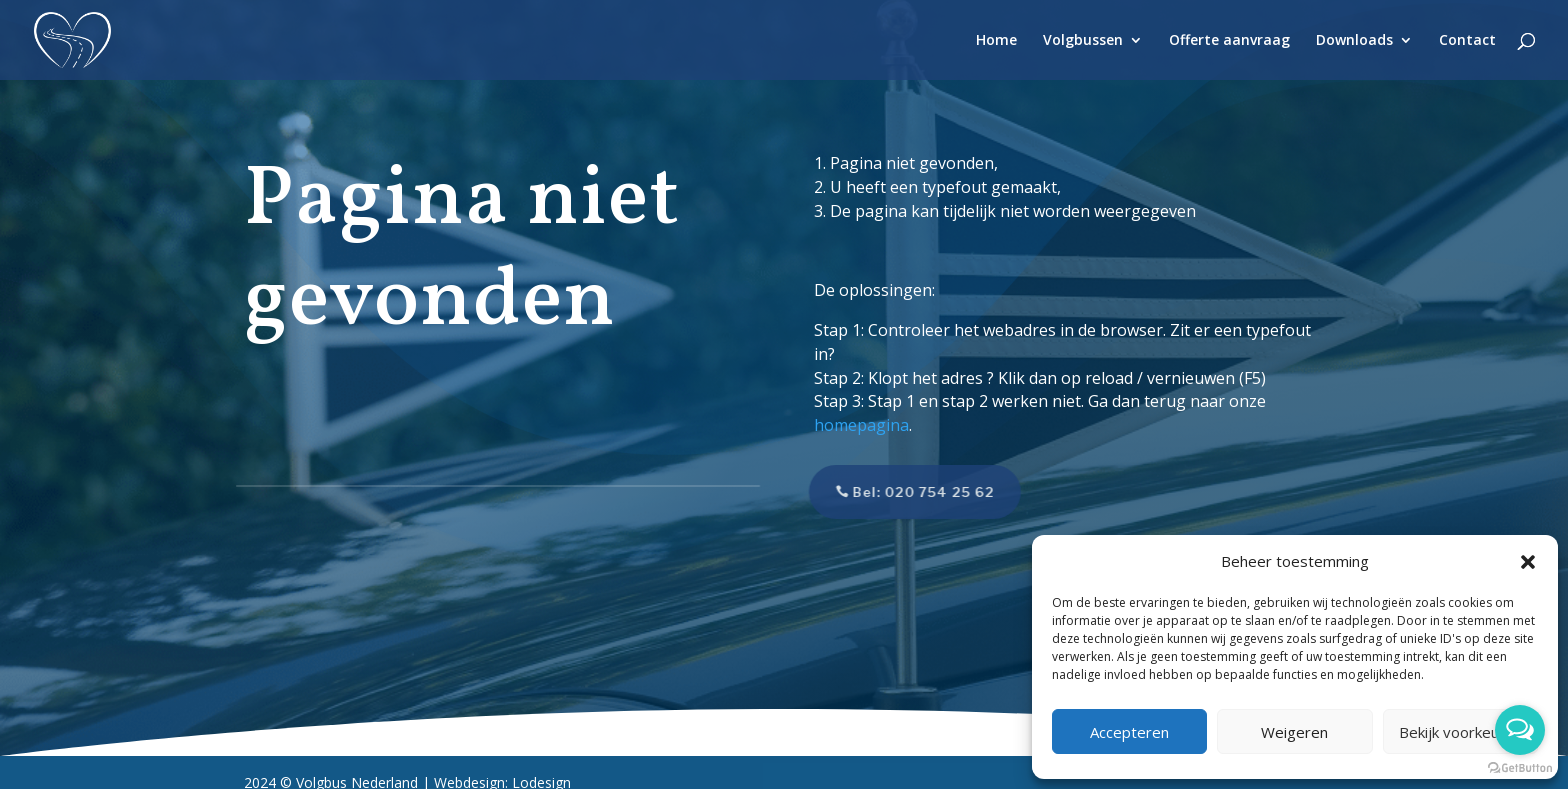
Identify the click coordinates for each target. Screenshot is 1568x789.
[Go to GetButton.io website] (1520, 768)
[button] (1528, 562)
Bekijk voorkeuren (1460, 732)
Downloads (1354, 41)
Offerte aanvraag (1229, 41)
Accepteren (1129, 732)
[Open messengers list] (1520, 730)
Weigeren (1294, 732)
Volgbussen (1083, 41)
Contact (1467, 41)
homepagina (861, 425)
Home (996, 41)
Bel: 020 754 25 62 (903, 492)
